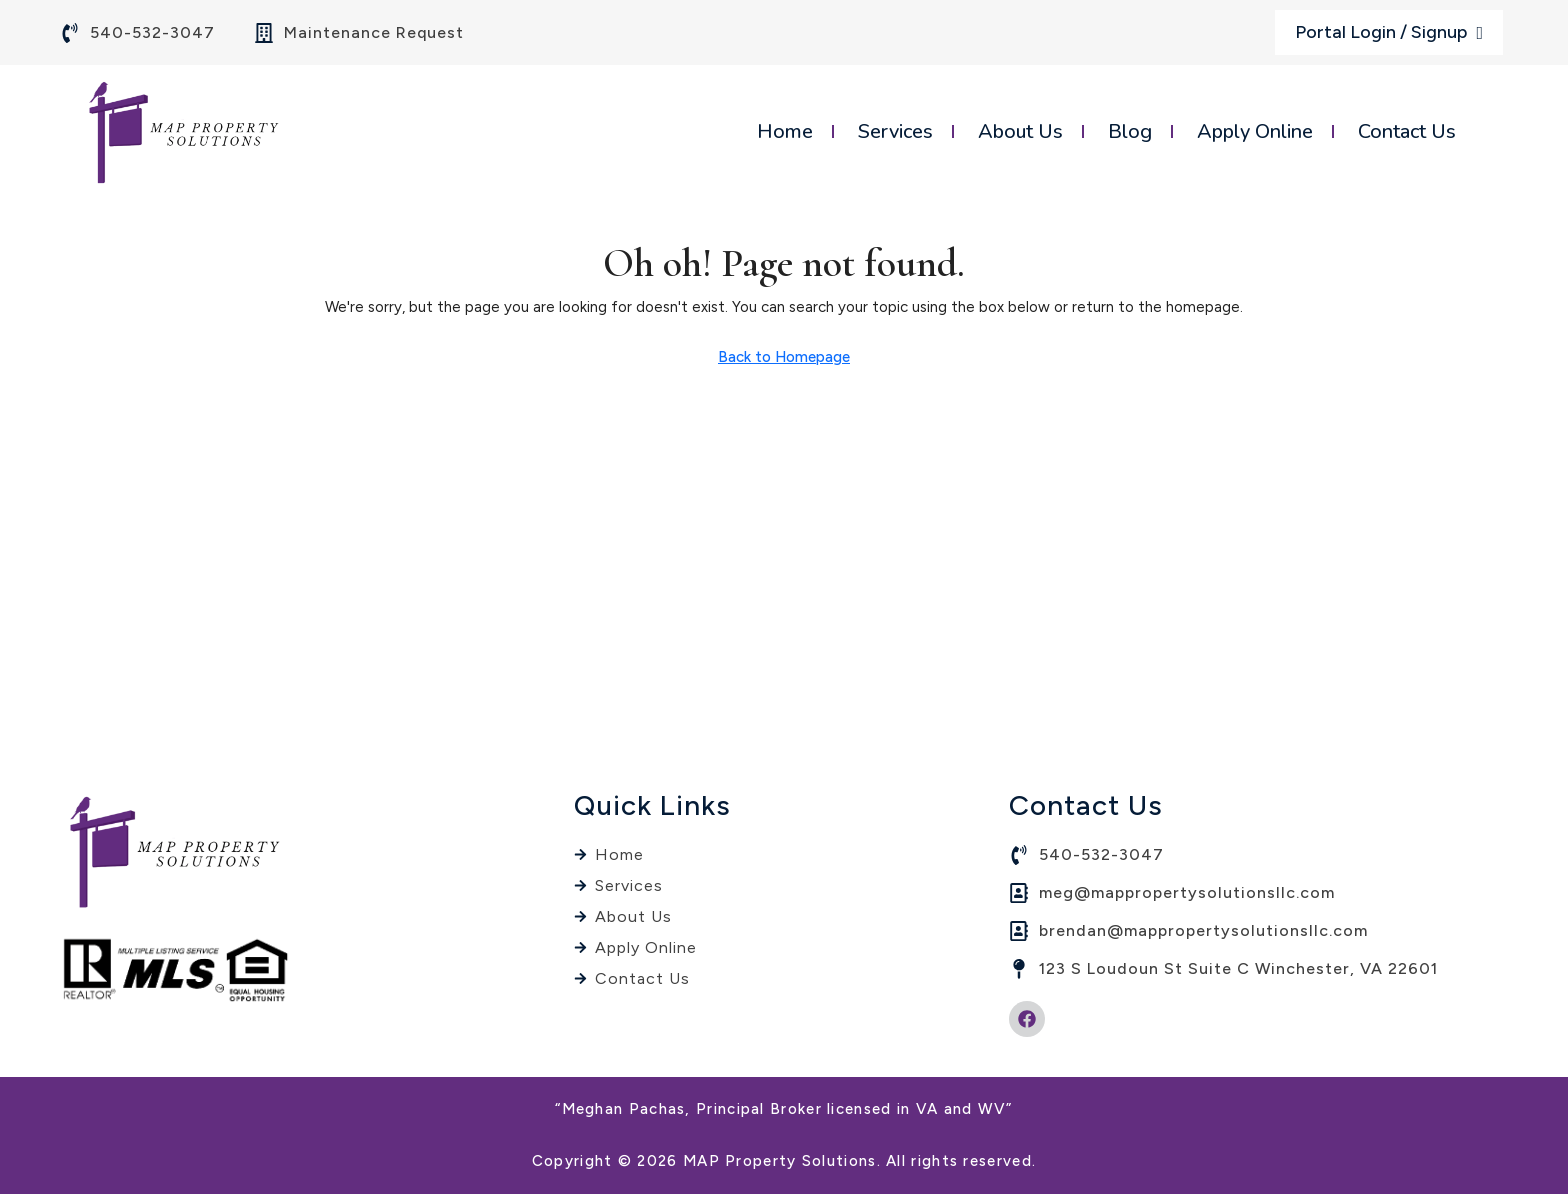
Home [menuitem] (785, 131)
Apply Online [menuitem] (1255, 131)
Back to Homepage (784, 357)
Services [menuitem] (895, 131)
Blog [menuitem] (1130, 131)
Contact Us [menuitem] (1407, 131)
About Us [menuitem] (1020, 131)
